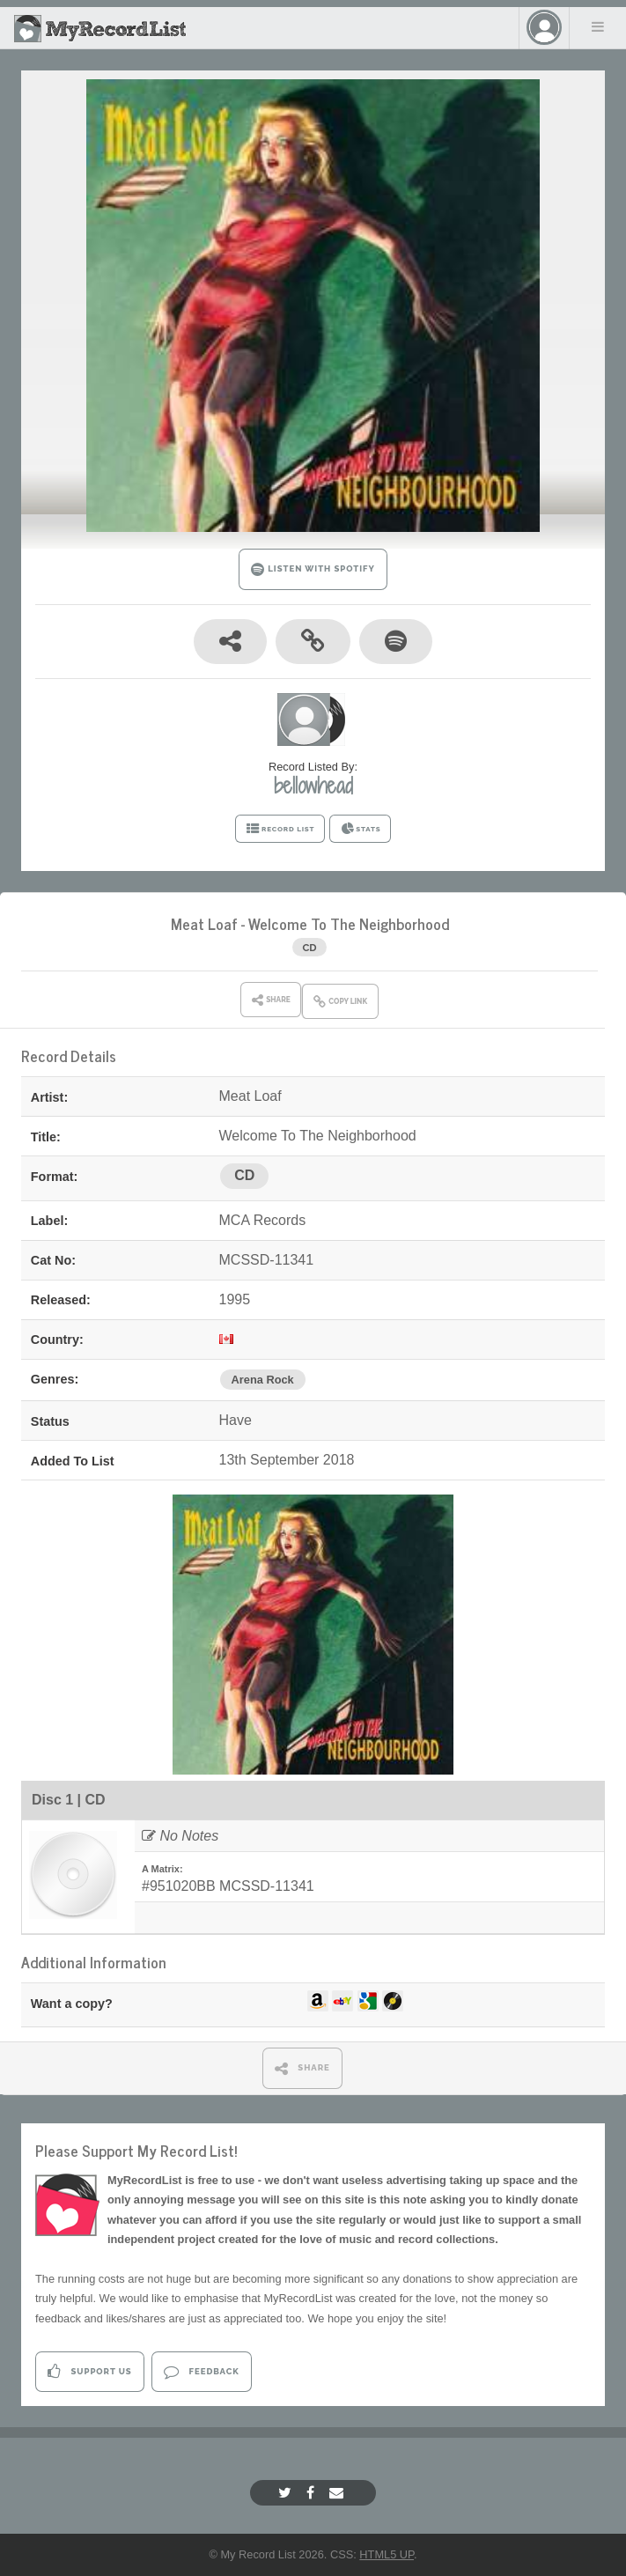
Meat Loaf (204, 923)
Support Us (89, 2371)
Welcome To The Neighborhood (348, 923)
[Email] (338, 2492)
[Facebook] (312, 2492)
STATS (360, 829)
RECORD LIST (280, 829)
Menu (598, 26)
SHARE (302, 2068)
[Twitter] (287, 2492)
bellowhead (313, 785)
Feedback (201, 2371)
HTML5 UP (386, 2554)
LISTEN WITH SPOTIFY (313, 569)
